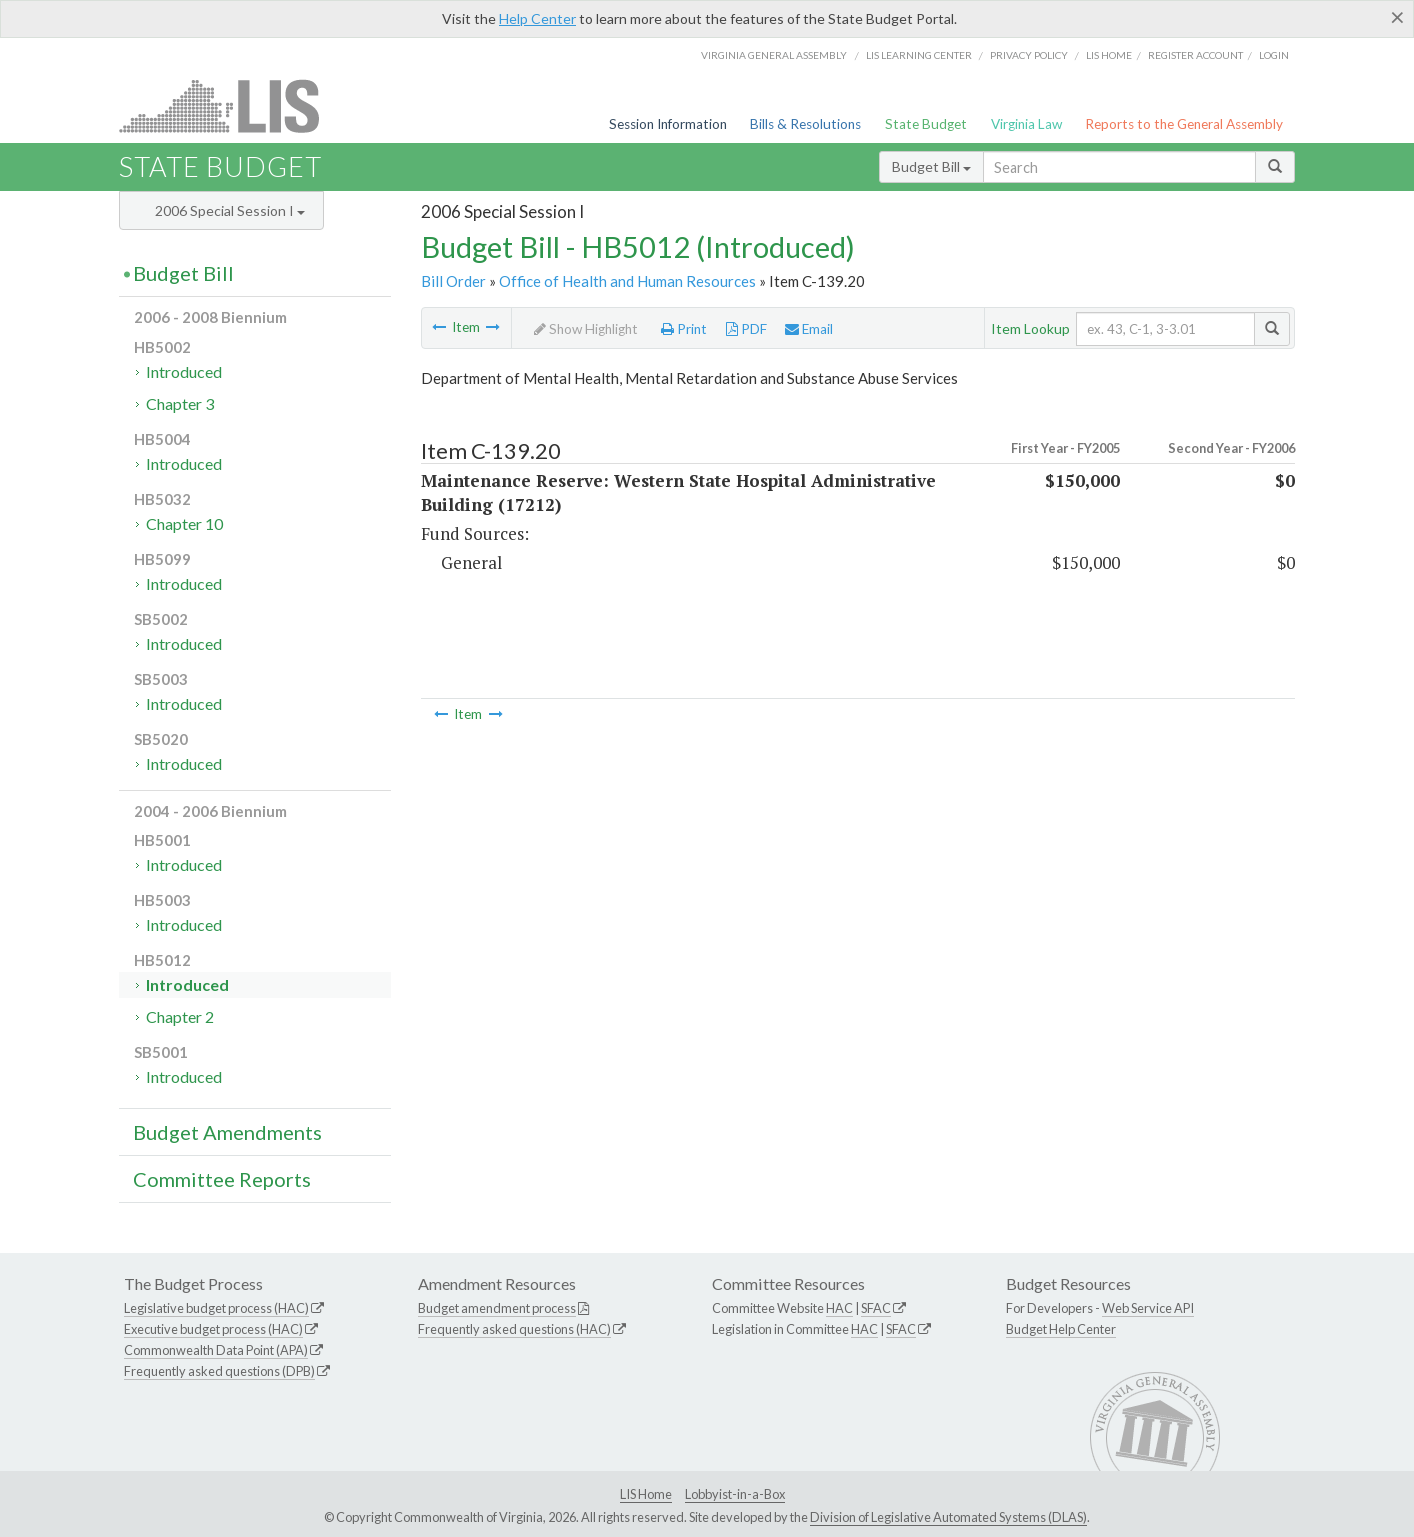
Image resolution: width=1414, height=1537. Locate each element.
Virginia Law (1026, 124)
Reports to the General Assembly (1184, 124)
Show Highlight (586, 329)
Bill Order (453, 281)
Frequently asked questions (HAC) (514, 1329)
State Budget (926, 124)
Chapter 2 (180, 1016)
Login (1274, 55)
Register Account (1195, 55)
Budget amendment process (497, 1308)
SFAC (876, 1308)
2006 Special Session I (230, 210)
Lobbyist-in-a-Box (735, 1494)
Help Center (537, 18)
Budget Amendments (227, 1132)
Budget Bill (931, 166)
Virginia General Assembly (774, 55)
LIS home (1109, 55)
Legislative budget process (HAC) (216, 1308)
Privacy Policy (1029, 55)
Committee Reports (222, 1179)
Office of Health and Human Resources (627, 281)
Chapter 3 (180, 403)
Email (809, 329)
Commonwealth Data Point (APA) (216, 1350)
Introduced (184, 371)
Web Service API (1148, 1308)
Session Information (668, 124)
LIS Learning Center (919, 55)
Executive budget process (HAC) (213, 1329)
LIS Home (646, 1494)
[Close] (1397, 17)
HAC (839, 1308)
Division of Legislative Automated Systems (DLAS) (948, 1517)
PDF (746, 329)
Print (684, 329)
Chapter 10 (184, 523)
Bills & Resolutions (805, 124)
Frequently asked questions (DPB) (219, 1371)
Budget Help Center (1061, 1329)
